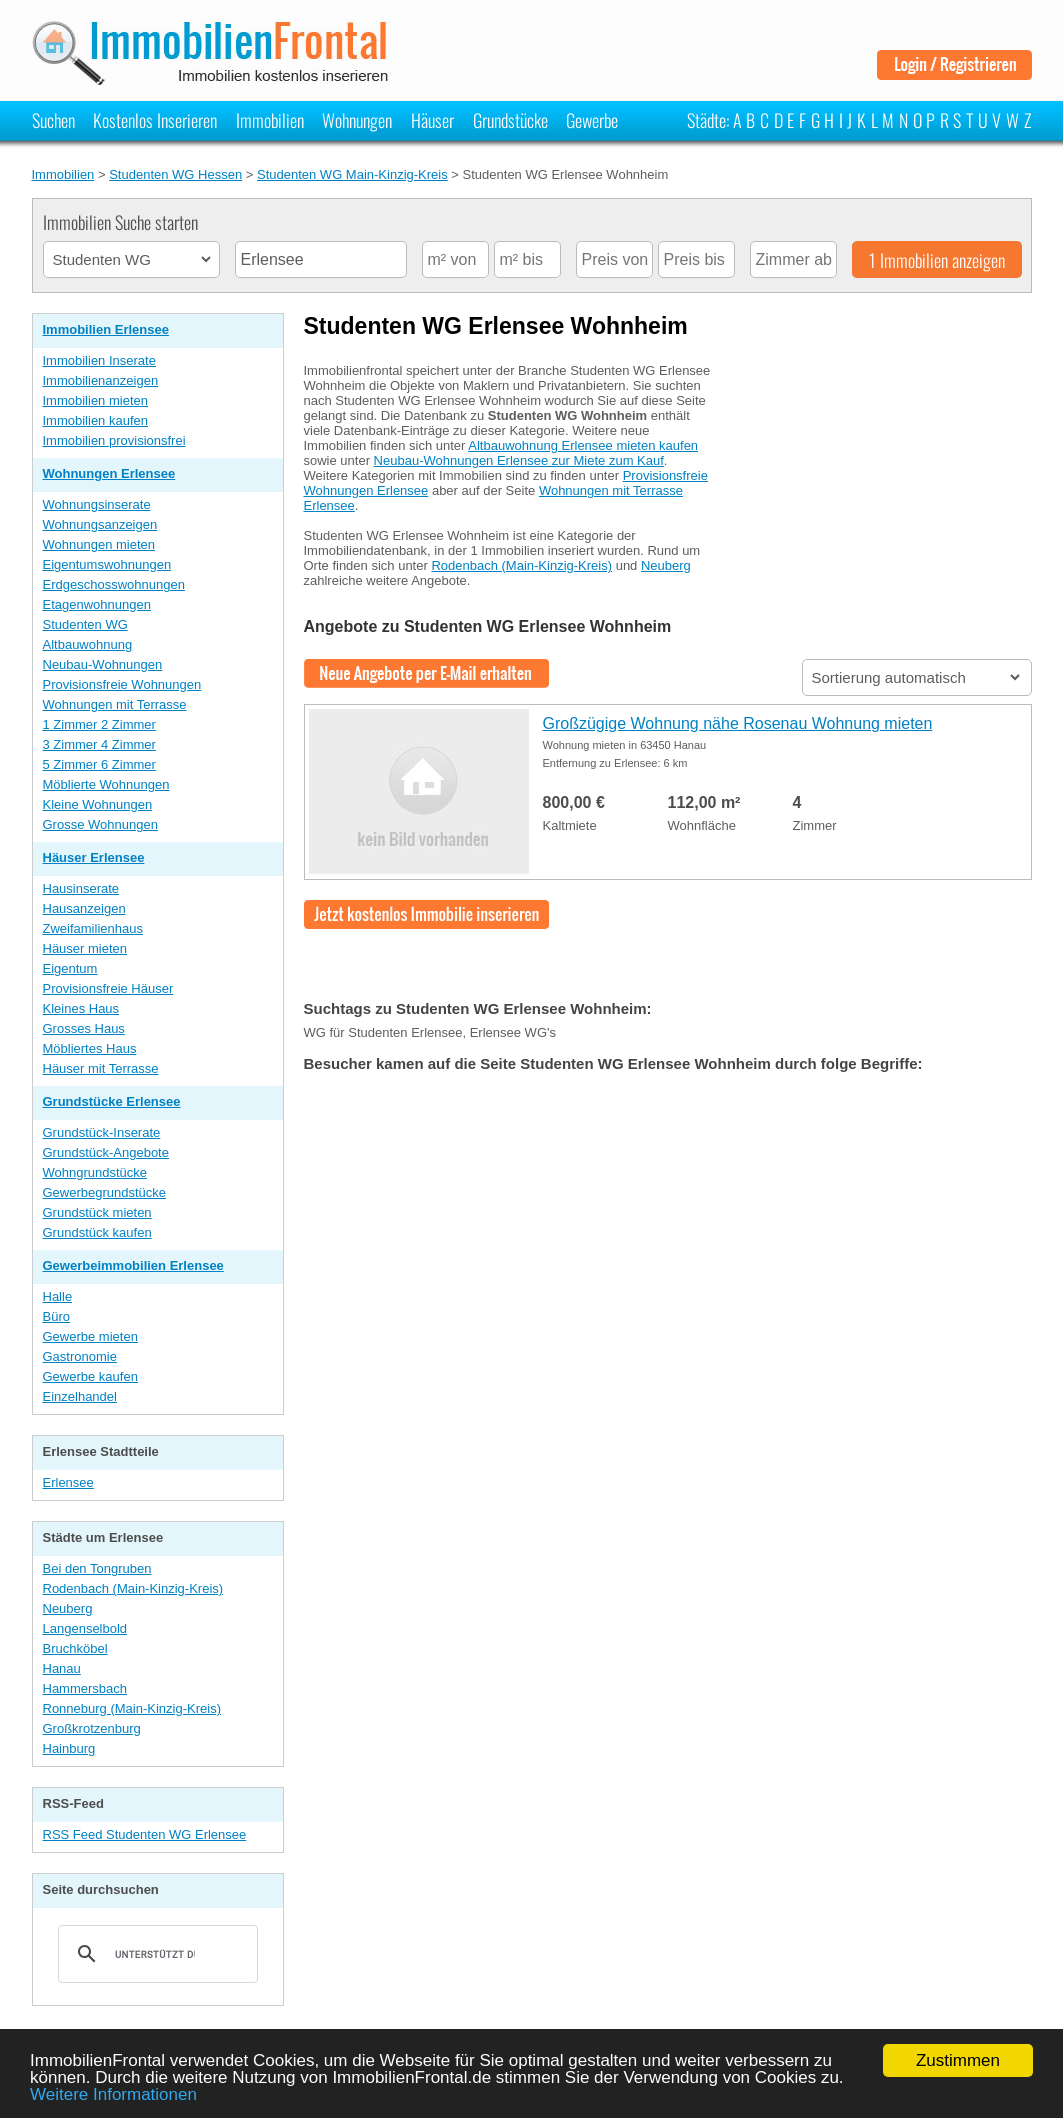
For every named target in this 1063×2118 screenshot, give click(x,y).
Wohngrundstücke (95, 1172)
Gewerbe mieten (90, 1336)
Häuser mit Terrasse (101, 1068)
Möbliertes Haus (90, 1048)
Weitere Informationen (113, 2094)
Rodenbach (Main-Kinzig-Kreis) (133, 1588)
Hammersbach (85, 1688)
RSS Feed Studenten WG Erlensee (145, 1834)
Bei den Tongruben (97, 1568)
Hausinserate (81, 888)
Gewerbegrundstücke (105, 1192)
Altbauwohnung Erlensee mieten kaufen (583, 445)
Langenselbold (85, 1628)
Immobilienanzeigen (101, 380)
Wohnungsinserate (97, 504)
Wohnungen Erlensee (109, 473)
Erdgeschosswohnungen (114, 584)
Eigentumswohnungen (107, 564)
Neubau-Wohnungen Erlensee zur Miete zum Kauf (519, 460)
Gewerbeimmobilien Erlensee (133, 1265)
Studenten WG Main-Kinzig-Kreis (352, 174)
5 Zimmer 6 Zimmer (99, 764)
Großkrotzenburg (92, 1728)
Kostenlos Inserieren (155, 120)
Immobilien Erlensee (106, 329)
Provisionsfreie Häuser (108, 988)
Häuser (432, 120)
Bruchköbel (75, 1648)
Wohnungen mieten (99, 544)
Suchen (53, 120)
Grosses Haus (84, 1028)
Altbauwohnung (88, 644)
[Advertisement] (882, 473)
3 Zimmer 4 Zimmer (99, 744)
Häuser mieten (85, 948)
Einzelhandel (80, 1396)
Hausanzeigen (84, 908)
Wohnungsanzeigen (100, 524)
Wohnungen (357, 120)
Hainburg (69, 1748)
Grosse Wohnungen (100, 824)
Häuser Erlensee (94, 857)
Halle (58, 1296)
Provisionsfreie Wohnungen (122, 684)
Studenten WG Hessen (175, 174)
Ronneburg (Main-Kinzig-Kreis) (132, 1708)
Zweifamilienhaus (93, 928)
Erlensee (68, 1482)
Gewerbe (592, 120)
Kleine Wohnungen (98, 804)
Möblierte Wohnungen (106, 784)
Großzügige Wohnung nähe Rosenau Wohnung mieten (738, 723)
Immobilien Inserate (99, 360)
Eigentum (70, 968)
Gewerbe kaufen (90, 1376)
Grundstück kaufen (97, 1232)
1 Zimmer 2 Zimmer (99, 724)
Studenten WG (85, 624)
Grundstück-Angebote (106, 1152)
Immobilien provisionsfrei (114, 440)
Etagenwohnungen (97, 604)
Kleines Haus (81, 1008)
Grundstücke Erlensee (112, 1101)
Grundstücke (510, 120)
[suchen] (155, 1954)
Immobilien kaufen (96, 420)
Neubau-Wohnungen (103, 664)
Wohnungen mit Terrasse (115, 704)
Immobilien (270, 120)
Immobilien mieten (96, 400)
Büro (56, 1316)
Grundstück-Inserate (102, 1132)
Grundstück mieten (97, 1212)
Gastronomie (80, 1356)
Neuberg (68, 1608)
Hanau (62, 1668)
